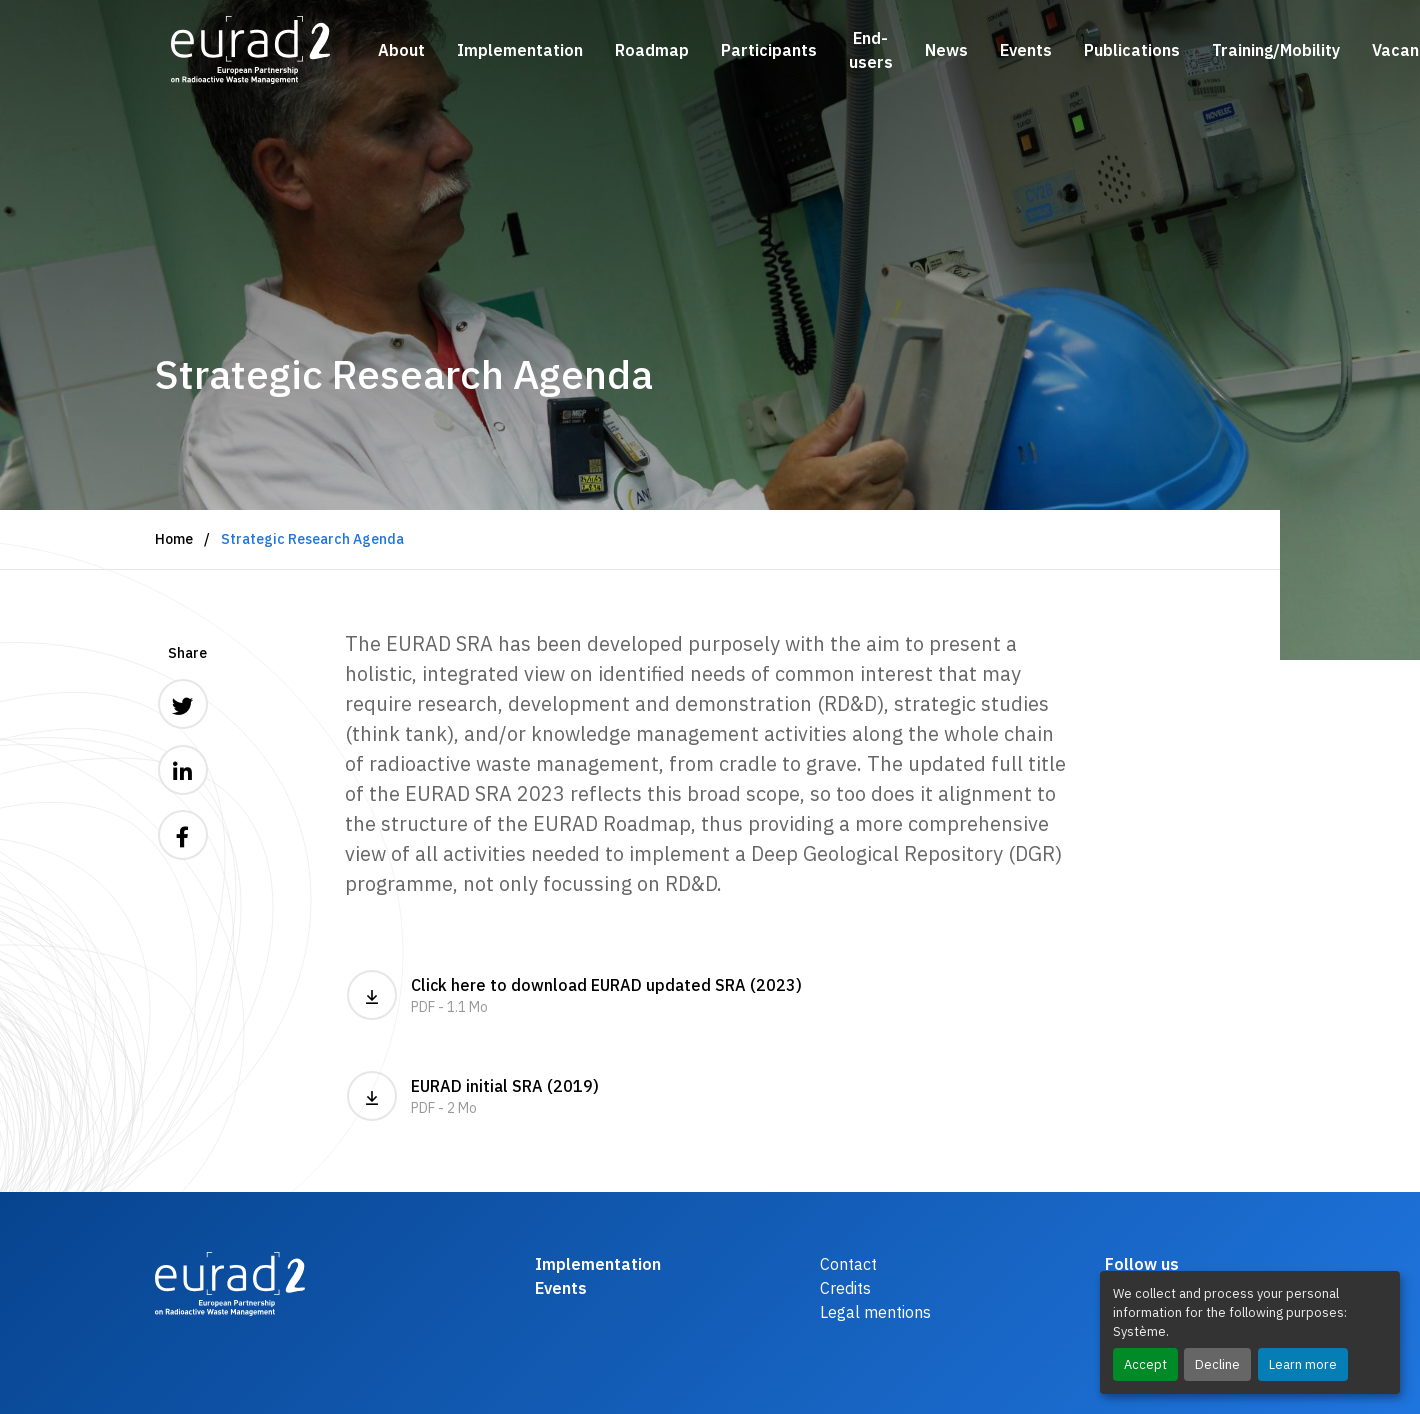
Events (1026, 50)
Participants (769, 50)
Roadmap (652, 50)
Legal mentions (875, 1312)
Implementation (520, 50)
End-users (871, 50)
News (946, 50)
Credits (845, 1288)
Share (187, 653)
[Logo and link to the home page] (250, 50)
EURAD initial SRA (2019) (710, 1096)
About (401, 50)
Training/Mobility (1276, 50)
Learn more (1303, 1364)
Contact (848, 1264)
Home (174, 539)
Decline (1217, 1364)
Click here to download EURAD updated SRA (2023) (710, 995)
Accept (1145, 1364)
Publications (1132, 50)
